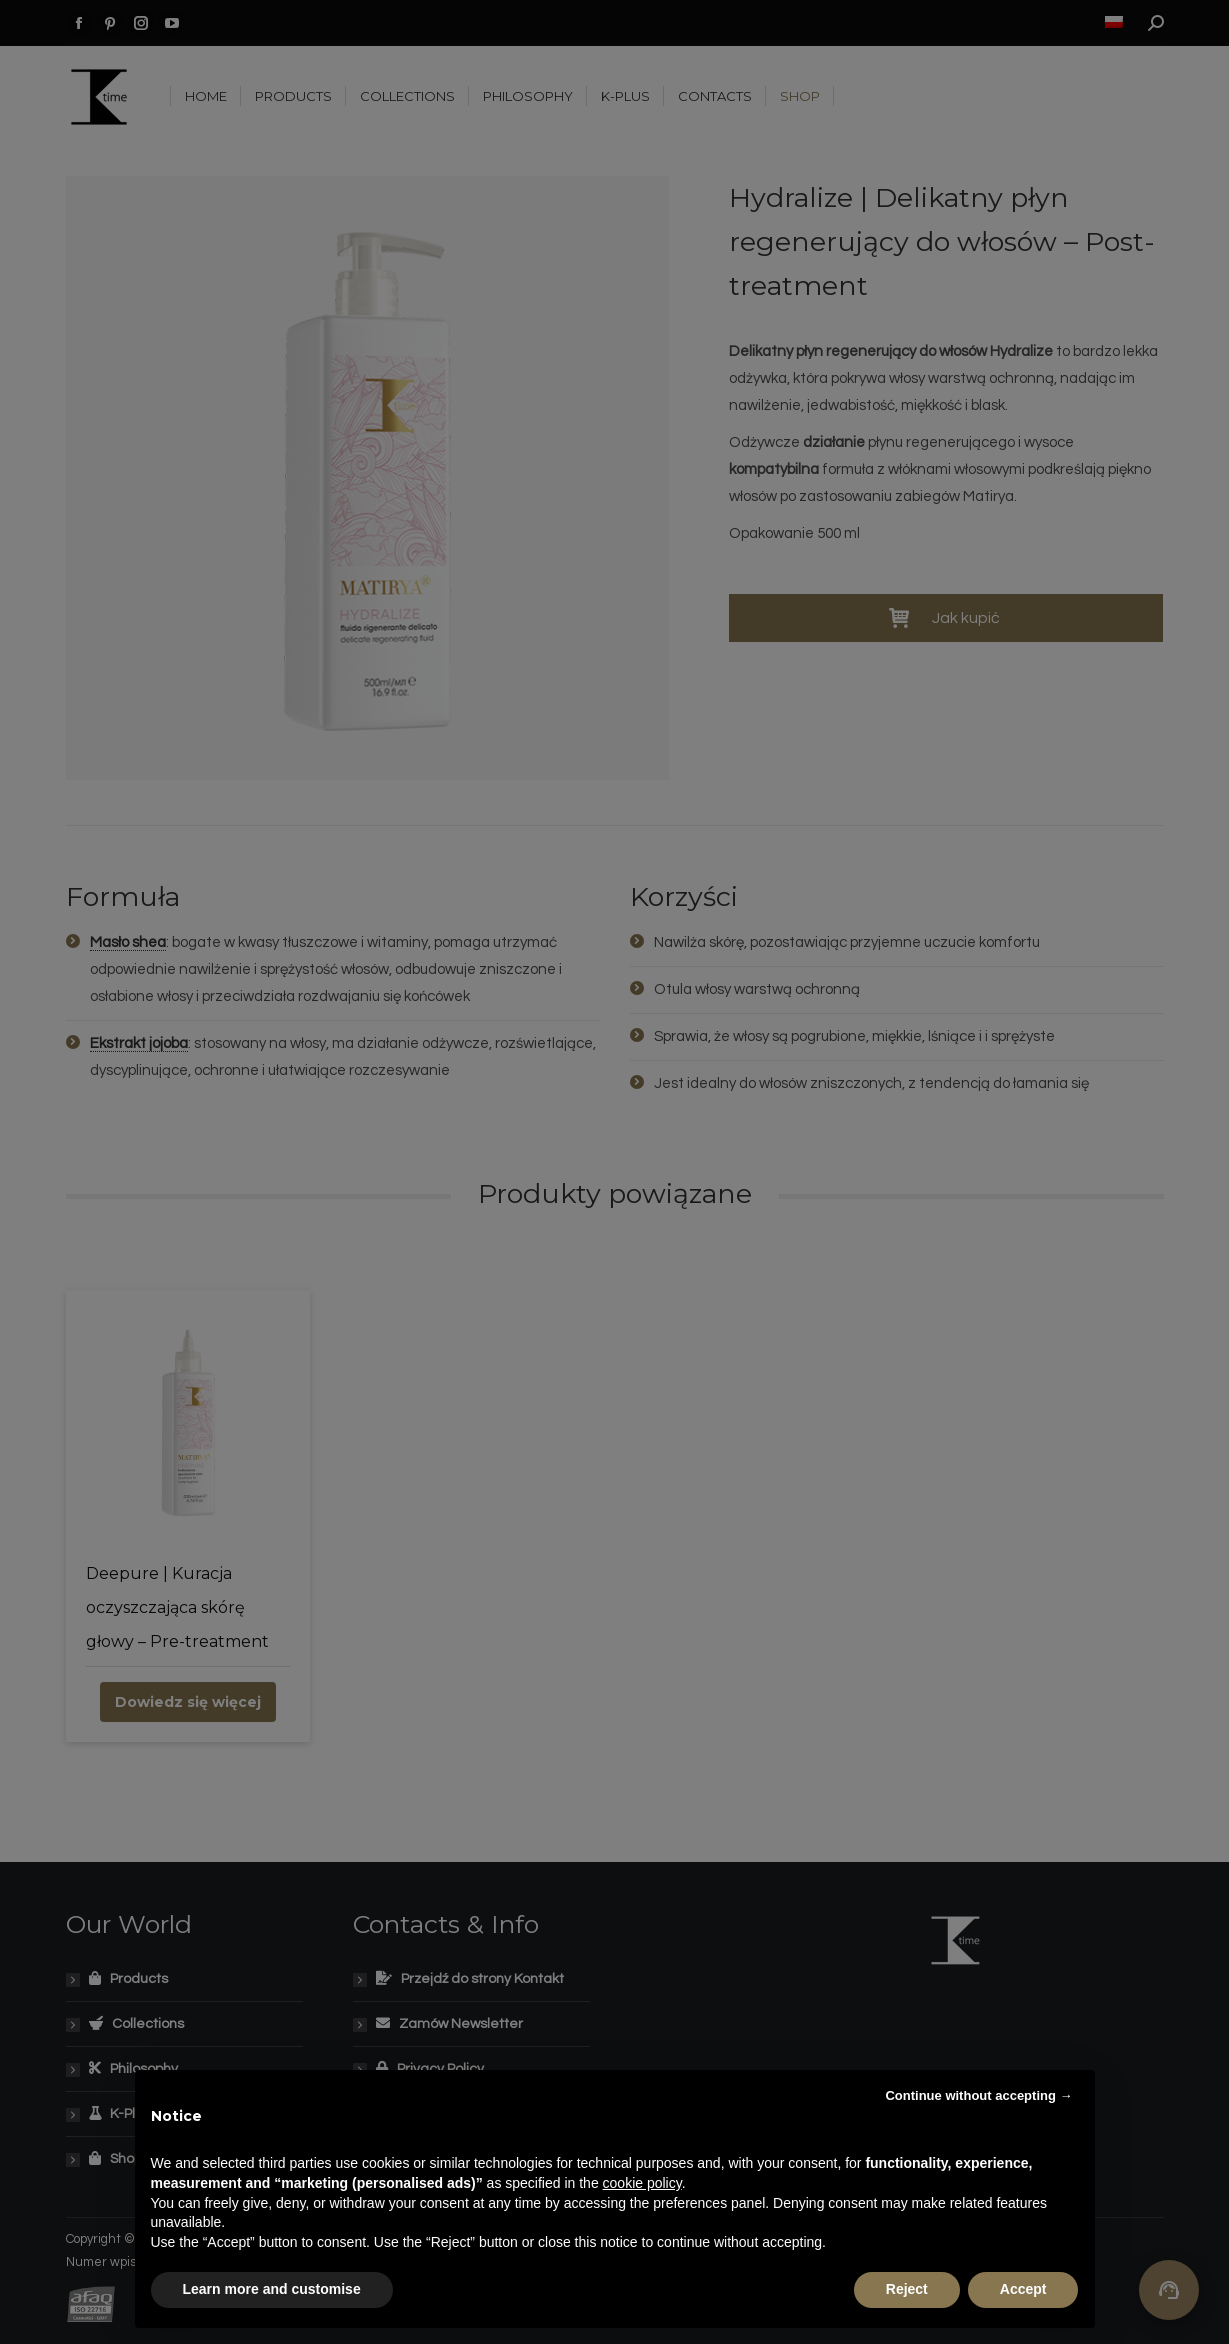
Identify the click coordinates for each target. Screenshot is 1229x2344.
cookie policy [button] (642, 2183)
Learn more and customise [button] (272, 2289)
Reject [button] (907, 2289)
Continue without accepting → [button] (978, 2095)
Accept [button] (1023, 2289)
